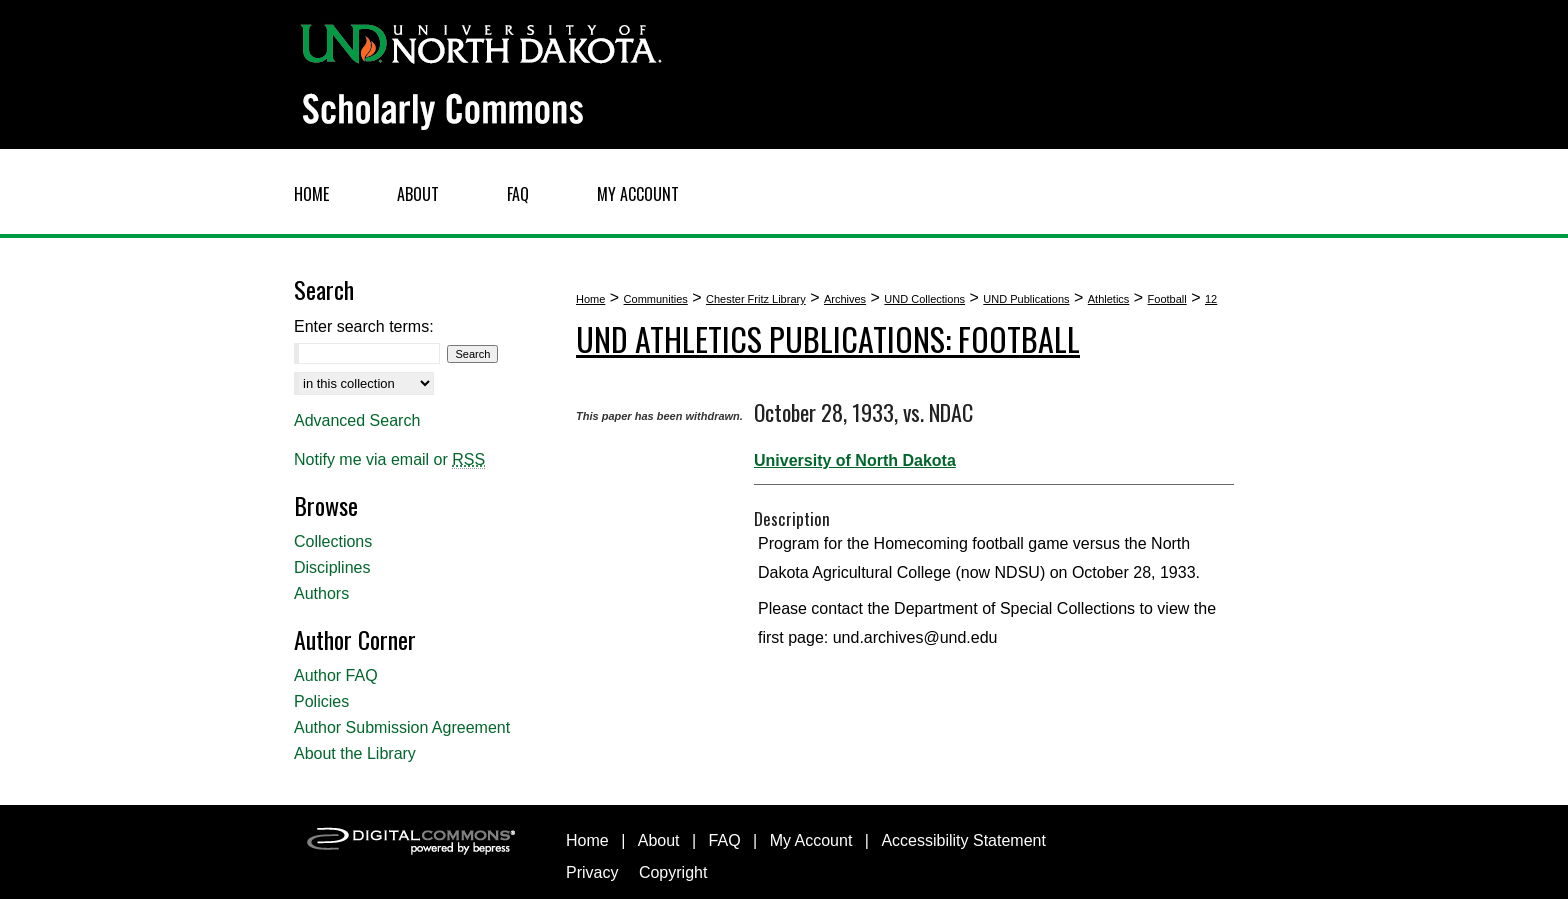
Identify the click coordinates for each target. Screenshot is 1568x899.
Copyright (673, 872)
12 (1211, 299)
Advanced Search (357, 420)
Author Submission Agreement (402, 727)
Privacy (592, 872)
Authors (321, 593)
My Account (811, 840)
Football (1167, 299)
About (659, 840)
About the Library (355, 753)
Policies (321, 701)
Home (590, 299)
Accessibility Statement (963, 840)
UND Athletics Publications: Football (828, 338)
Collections (333, 541)
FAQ (725, 840)
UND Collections (924, 299)
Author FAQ (336, 675)
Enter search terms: (364, 326)
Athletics (1109, 299)
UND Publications (1026, 299)
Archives (845, 299)
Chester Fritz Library (756, 299)
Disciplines (332, 567)
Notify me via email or (389, 460)
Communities (656, 299)
